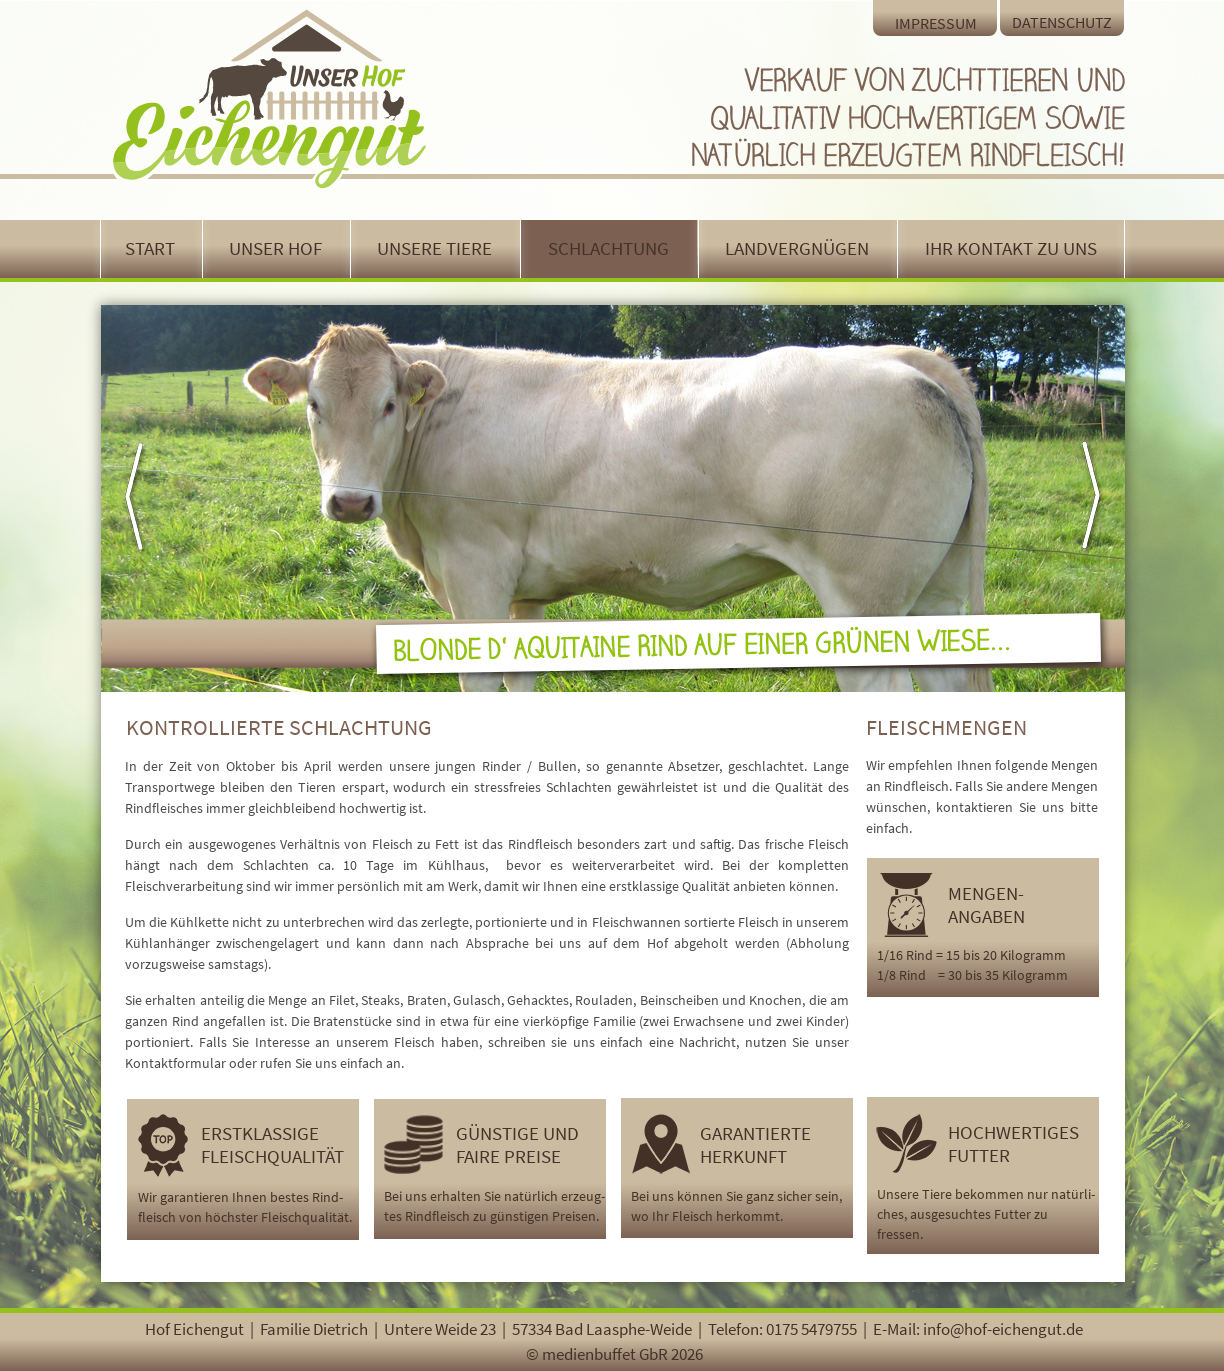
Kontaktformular (175, 1063)
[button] (148, 498)
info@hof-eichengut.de (1003, 1329)
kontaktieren (974, 807)
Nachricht (707, 1042)
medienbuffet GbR (605, 1354)
